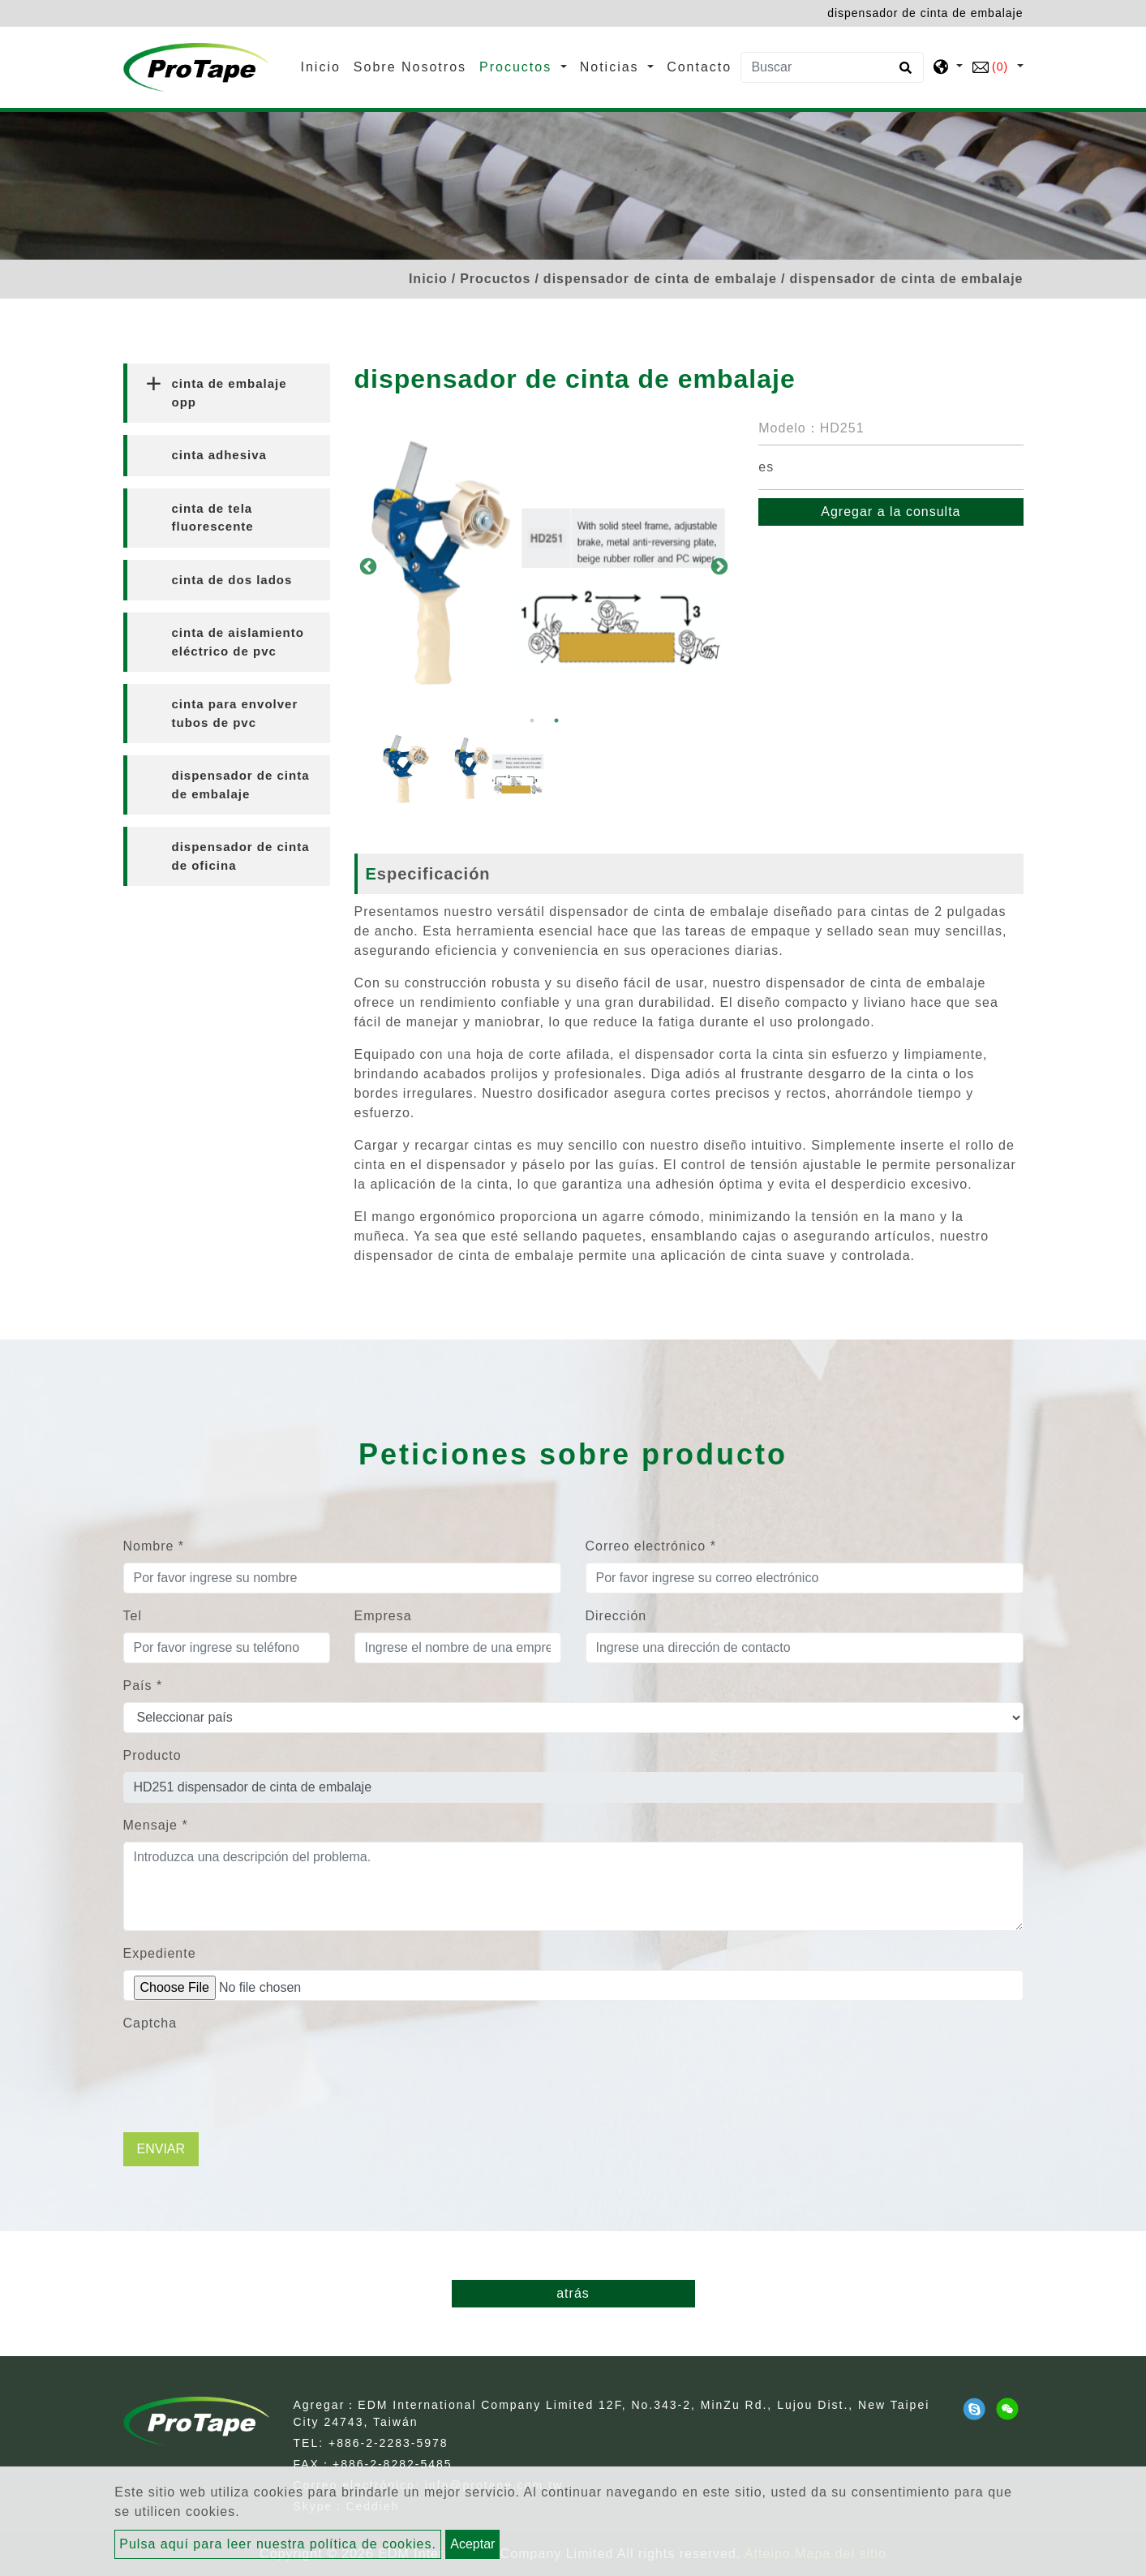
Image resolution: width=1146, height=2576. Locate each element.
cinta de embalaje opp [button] (229, 392)
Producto (152, 1755)
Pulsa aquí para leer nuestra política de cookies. (277, 2544)
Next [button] (718, 565)
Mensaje (155, 1825)
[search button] (903, 73)
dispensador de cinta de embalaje (660, 279)
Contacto (699, 67)
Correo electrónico (651, 1546)
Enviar (161, 2149)
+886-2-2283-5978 (388, 2442)
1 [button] (532, 720)
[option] (544, 565)
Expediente (159, 1953)
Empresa (383, 1616)
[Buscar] (832, 67)
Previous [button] (366, 565)
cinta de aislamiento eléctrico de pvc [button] (238, 642)
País (143, 1685)
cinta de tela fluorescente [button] (213, 517)
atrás (573, 2293)
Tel (132, 1616)
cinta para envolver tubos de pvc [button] (235, 713)
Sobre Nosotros (410, 67)
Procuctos (495, 279)
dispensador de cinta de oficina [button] (241, 856)
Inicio (324, 65)
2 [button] (556, 720)
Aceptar (472, 2544)
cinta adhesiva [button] (219, 455)
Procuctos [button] (518, 67)
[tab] (226, 393)
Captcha (150, 2023)
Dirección (616, 1616)
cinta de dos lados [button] (232, 580)
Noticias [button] (612, 67)
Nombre (154, 1546)
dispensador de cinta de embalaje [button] (241, 784)
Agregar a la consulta (890, 511)
